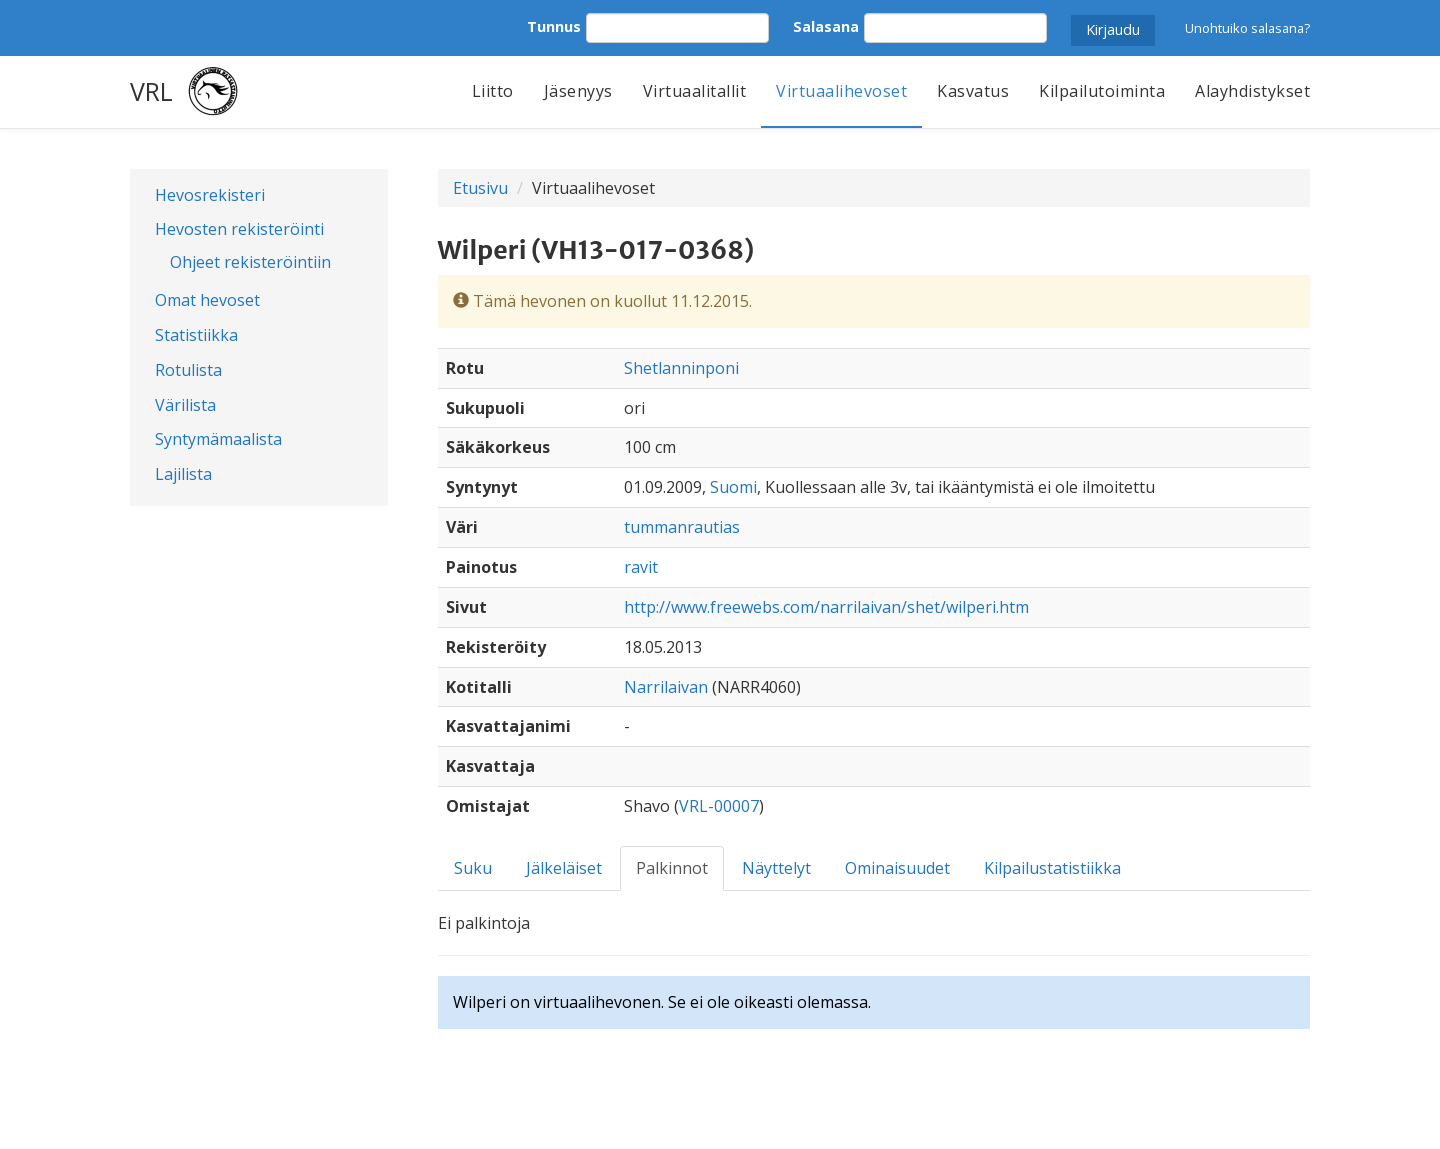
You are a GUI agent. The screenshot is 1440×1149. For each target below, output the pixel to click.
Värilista (185, 405)
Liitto (493, 91)
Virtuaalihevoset (841, 91)
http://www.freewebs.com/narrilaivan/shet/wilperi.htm (826, 607)
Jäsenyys (578, 91)
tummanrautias (682, 527)
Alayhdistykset (1252, 91)
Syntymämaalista (218, 439)
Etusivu (480, 188)
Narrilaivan (666, 687)
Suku (473, 868)
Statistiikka (196, 335)
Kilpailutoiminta (1102, 91)
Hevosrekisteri (210, 195)
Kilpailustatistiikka (1052, 868)
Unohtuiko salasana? (1247, 28)
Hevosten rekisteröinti (239, 229)
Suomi (733, 487)
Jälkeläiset (564, 868)
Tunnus (554, 26)
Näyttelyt (776, 868)
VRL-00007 (719, 806)
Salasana (826, 26)
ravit (641, 567)
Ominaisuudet (897, 868)
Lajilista (183, 474)
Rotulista (188, 370)
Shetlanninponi (681, 368)
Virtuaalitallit (695, 91)
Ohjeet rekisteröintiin (250, 262)
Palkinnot (672, 868)
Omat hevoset (207, 300)
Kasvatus (973, 91)
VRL (151, 91)
